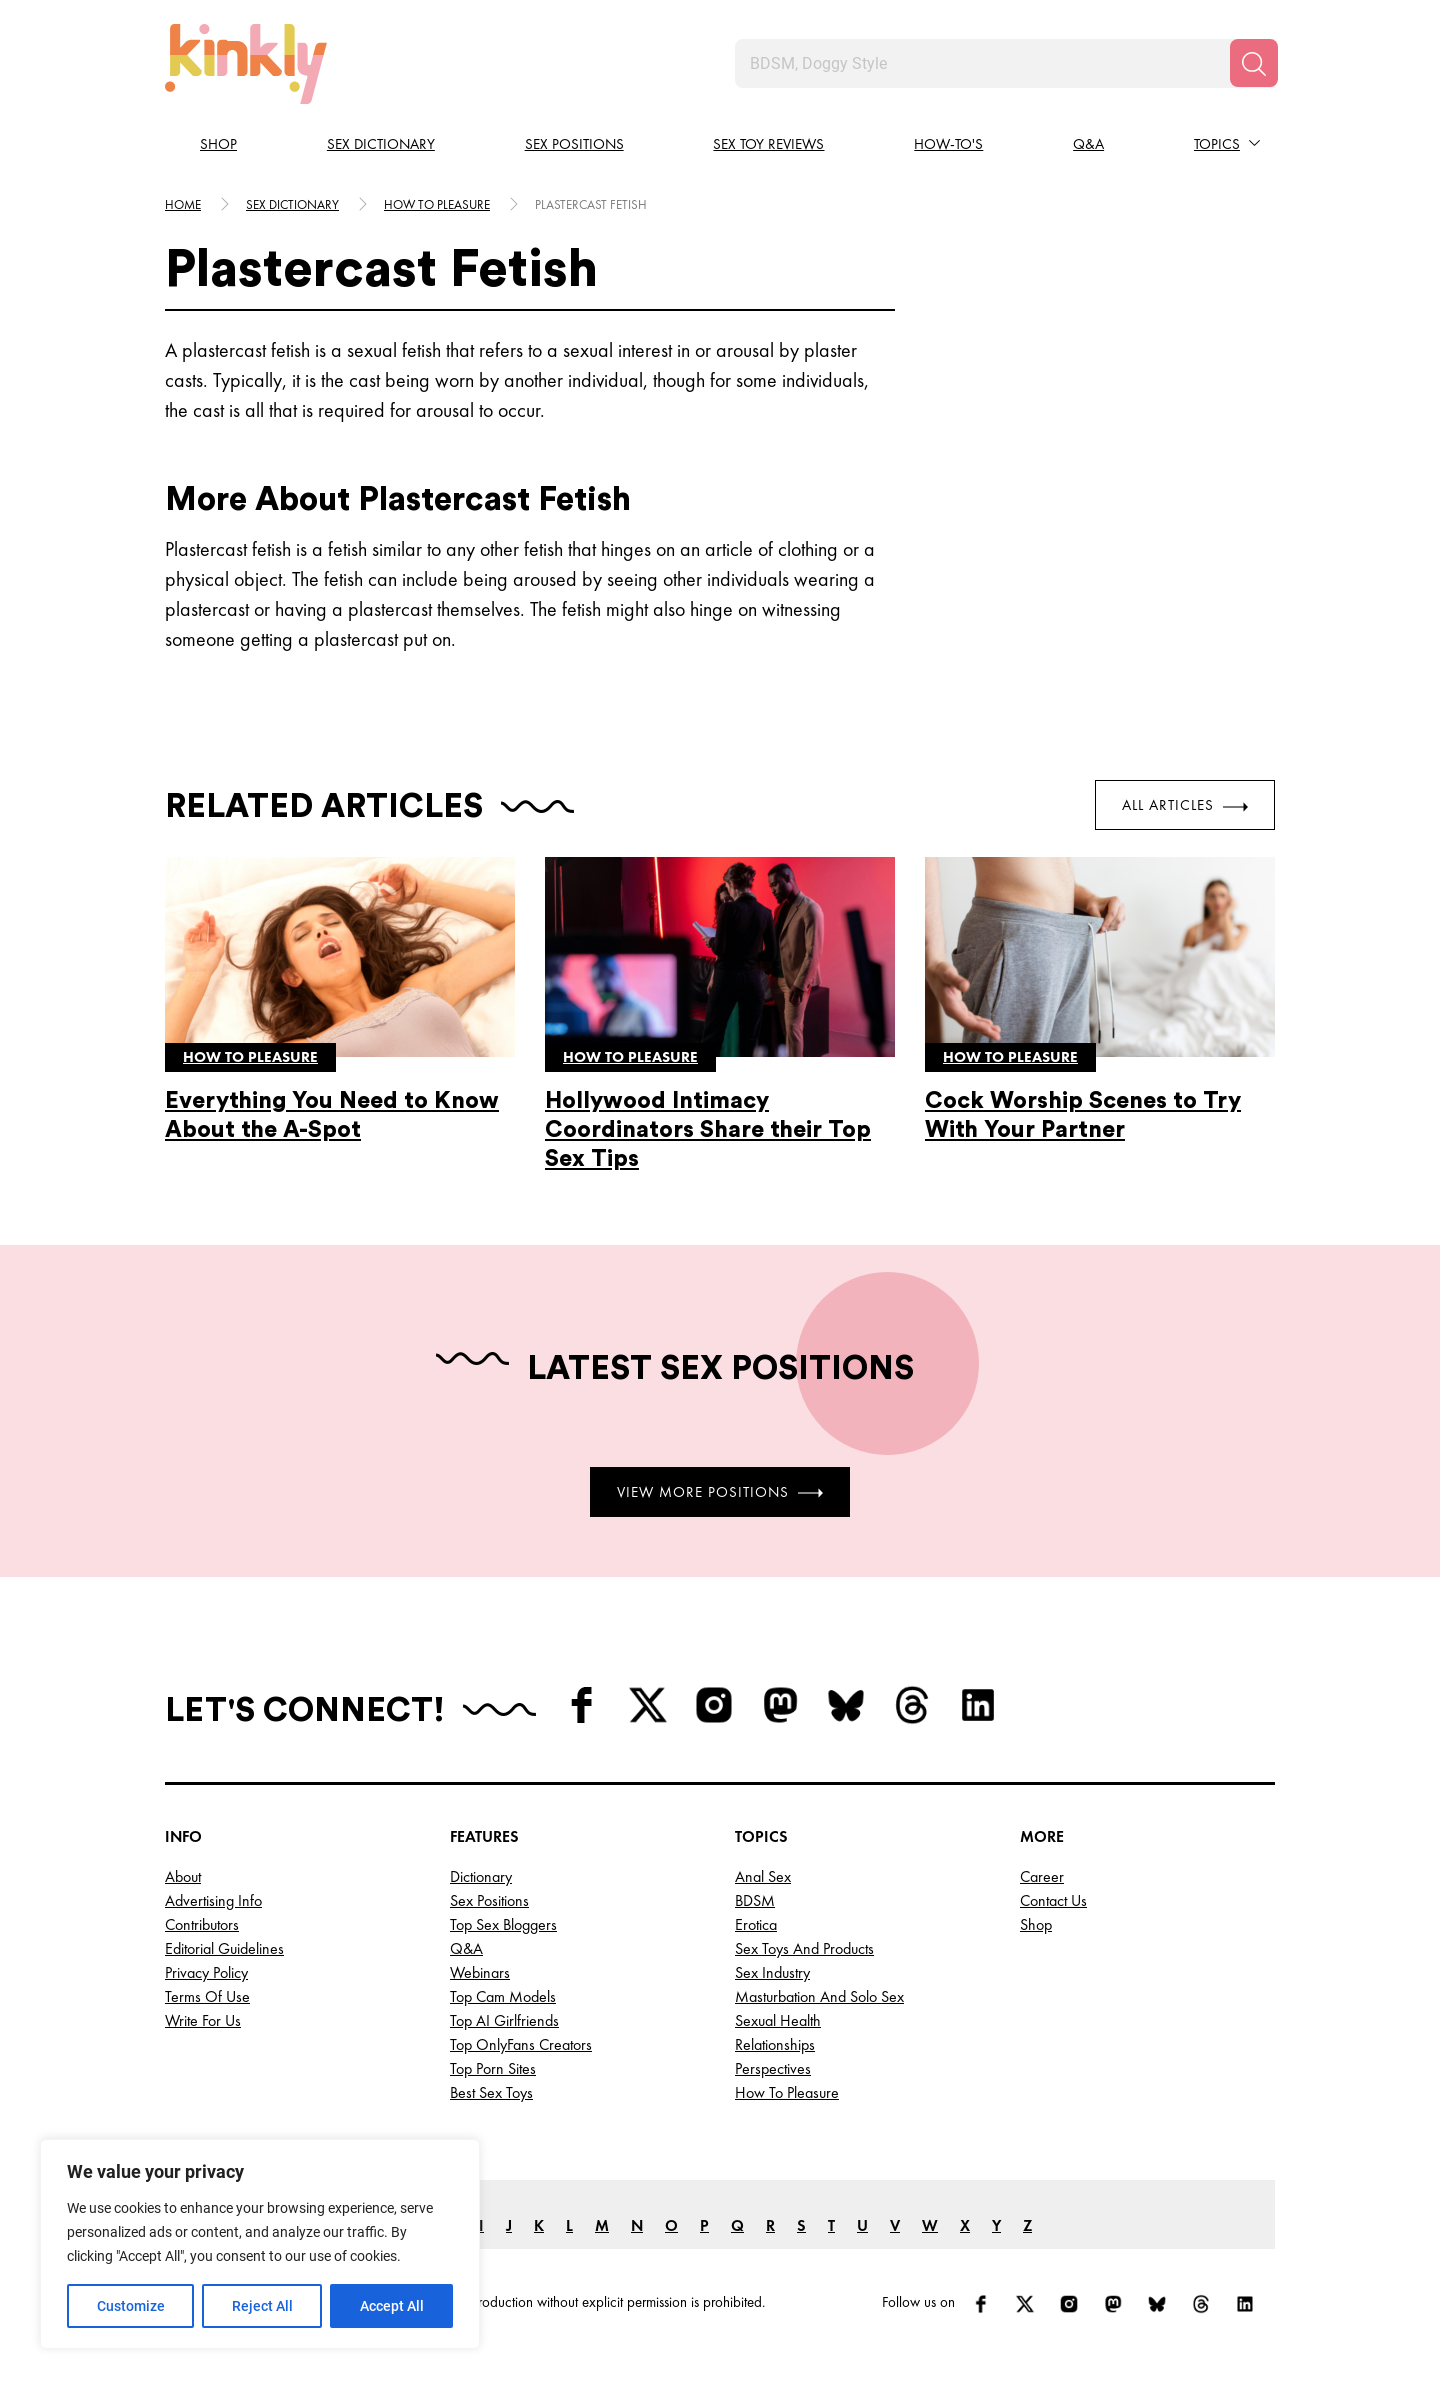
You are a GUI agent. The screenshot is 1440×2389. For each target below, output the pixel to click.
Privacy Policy (206, 1972)
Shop (218, 144)
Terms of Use (207, 1996)
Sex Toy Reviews (768, 144)
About (183, 1876)
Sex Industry (772, 1972)
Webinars (480, 1972)
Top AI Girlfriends (504, 2020)
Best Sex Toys (491, 2092)
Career (1042, 1876)
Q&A (1088, 144)
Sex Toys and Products (804, 1948)
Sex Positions (574, 144)
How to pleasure (437, 204)
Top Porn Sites (493, 2068)
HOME (183, 204)
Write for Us (203, 2020)
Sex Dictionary (381, 144)
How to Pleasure (787, 2092)
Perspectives (773, 2068)
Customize (131, 2306)
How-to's (948, 144)
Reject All (262, 2306)
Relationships (775, 2044)
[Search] (1254, 63)
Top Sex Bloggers (503, 1924)
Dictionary (481, 1876)
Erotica (756, 1924)
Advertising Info (213, 1900)
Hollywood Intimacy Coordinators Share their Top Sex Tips (708, 1129)
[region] (260, 2244)
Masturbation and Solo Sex (819, 1996)
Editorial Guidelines (224, 1948)
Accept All (392, 2306)
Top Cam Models (503, 1996)
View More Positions (720, 1491)
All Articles (1185, 805)
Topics (1217, 144)
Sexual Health (778, 2020)
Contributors (202, 1924)
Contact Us (1053, 1900)
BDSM (755, 1900)
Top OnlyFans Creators (521, 2044)
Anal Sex (763, 1876)
